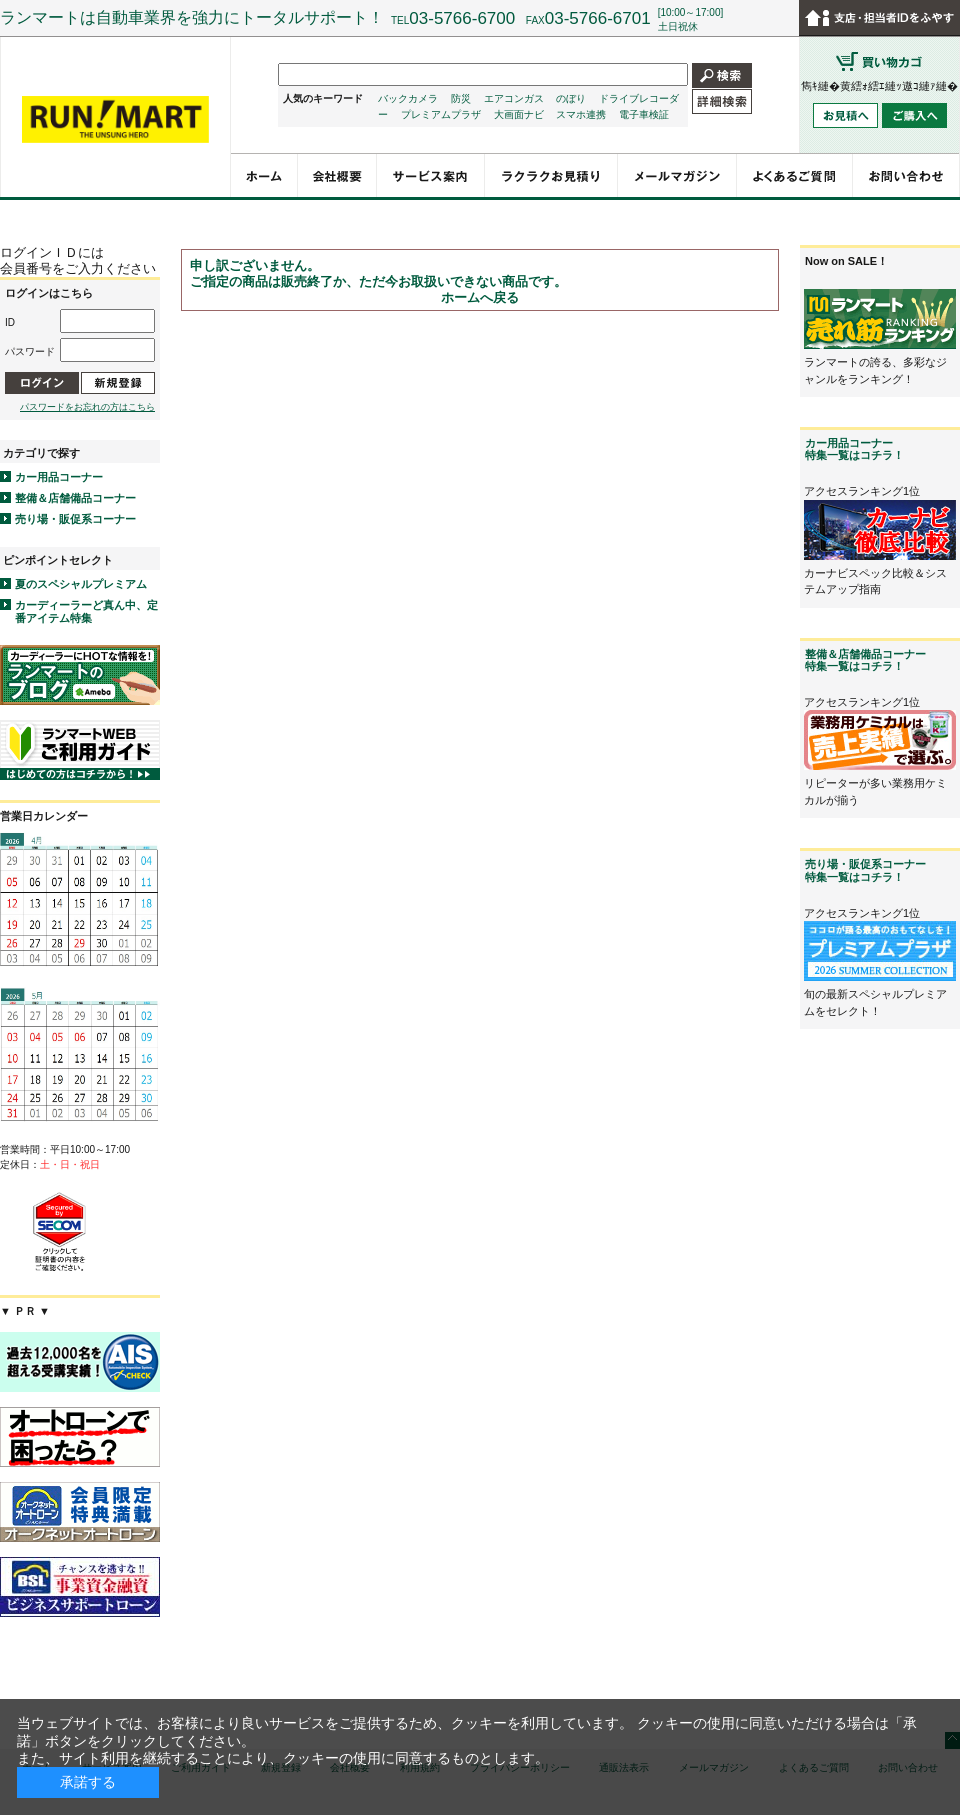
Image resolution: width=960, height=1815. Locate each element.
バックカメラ (408, 98)
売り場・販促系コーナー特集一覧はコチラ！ (865, 870)
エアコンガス (514, 98)
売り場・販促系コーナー (75, 519)
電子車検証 (644, 114)
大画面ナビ (519, 114)
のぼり (571, 98)
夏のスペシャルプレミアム (81, 584)
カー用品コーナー (59, 477)
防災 (461, 98)
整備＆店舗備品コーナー (75, 498)
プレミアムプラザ (441, 114)
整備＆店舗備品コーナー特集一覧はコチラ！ (865, 660)
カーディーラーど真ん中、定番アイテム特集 (86, 611)
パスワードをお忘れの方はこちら (87, 407)
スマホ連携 (581, 114)
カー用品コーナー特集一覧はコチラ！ (854, 449)
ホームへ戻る (480, 297)
